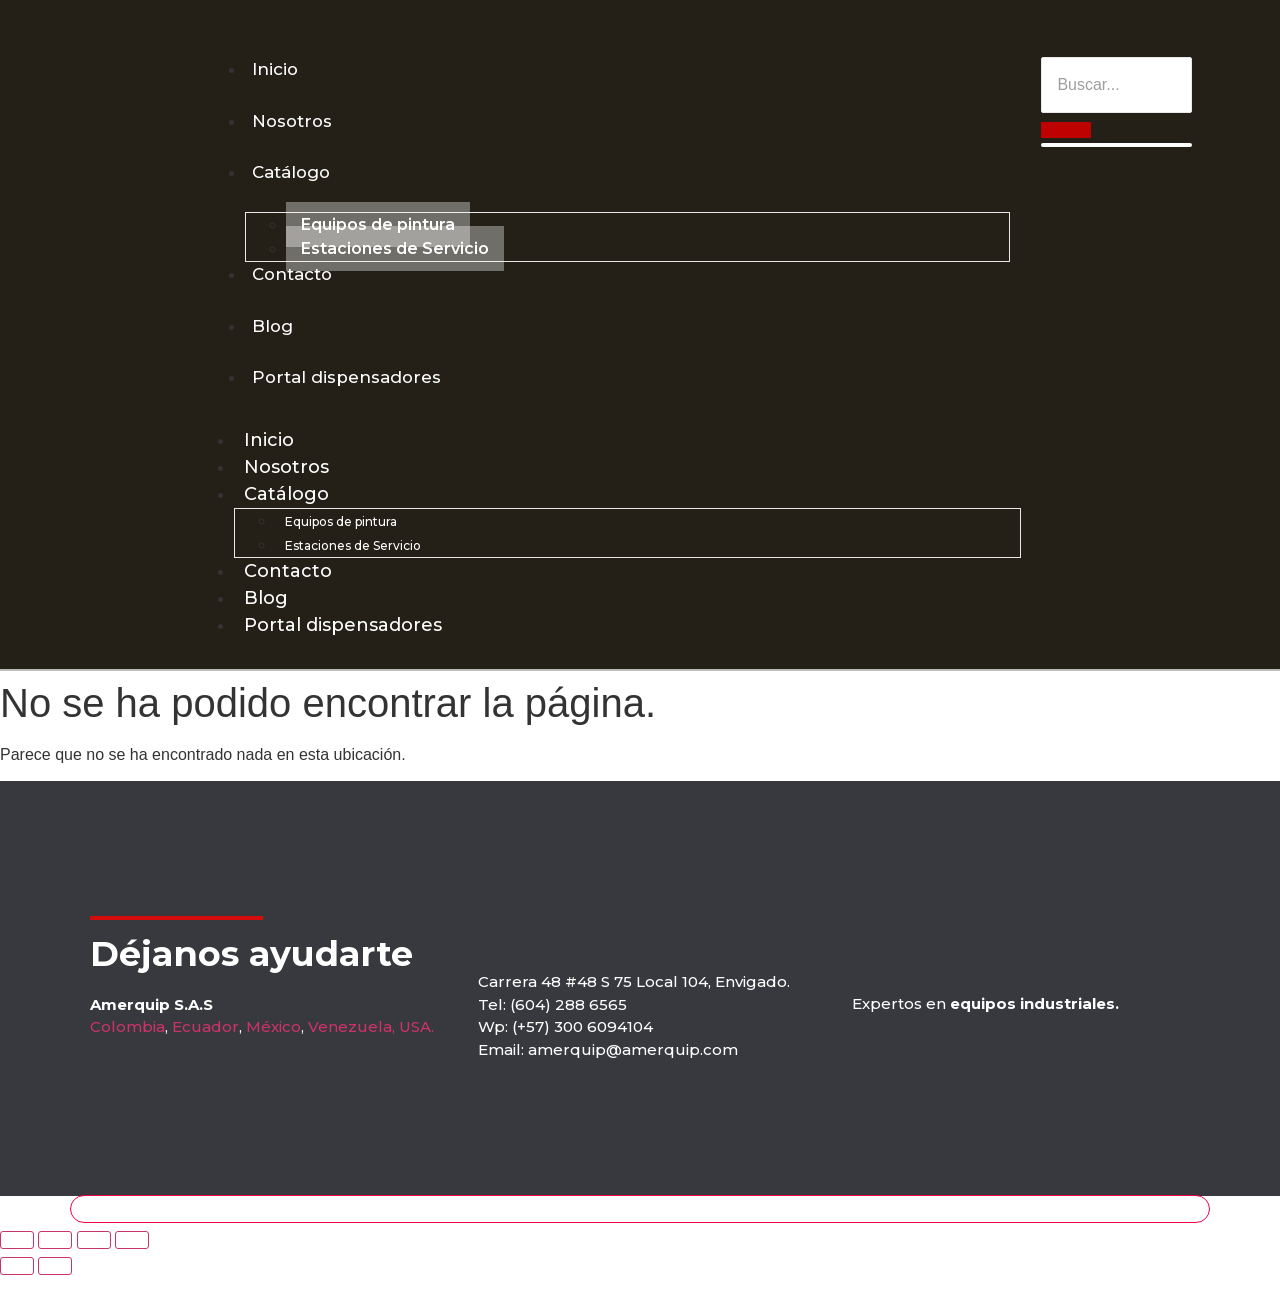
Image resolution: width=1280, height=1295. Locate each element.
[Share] (55, 1260)
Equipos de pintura (378, 234)
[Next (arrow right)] (55, 1286)
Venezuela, (351, 1046)
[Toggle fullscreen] (94, 1260)
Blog (275, 340)
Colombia (127, 1046)
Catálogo (295, 180)
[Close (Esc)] (17, 1260)
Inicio (278, 70)
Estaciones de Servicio (395, 258)
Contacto (297, 285)
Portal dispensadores (352, 395)
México (273, 1046)
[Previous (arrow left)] (17, 1286)
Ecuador (205, 1046)
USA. (416, 1046)
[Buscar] (1116, 85)
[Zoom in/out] (132, 1260)
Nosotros (295, 125)
